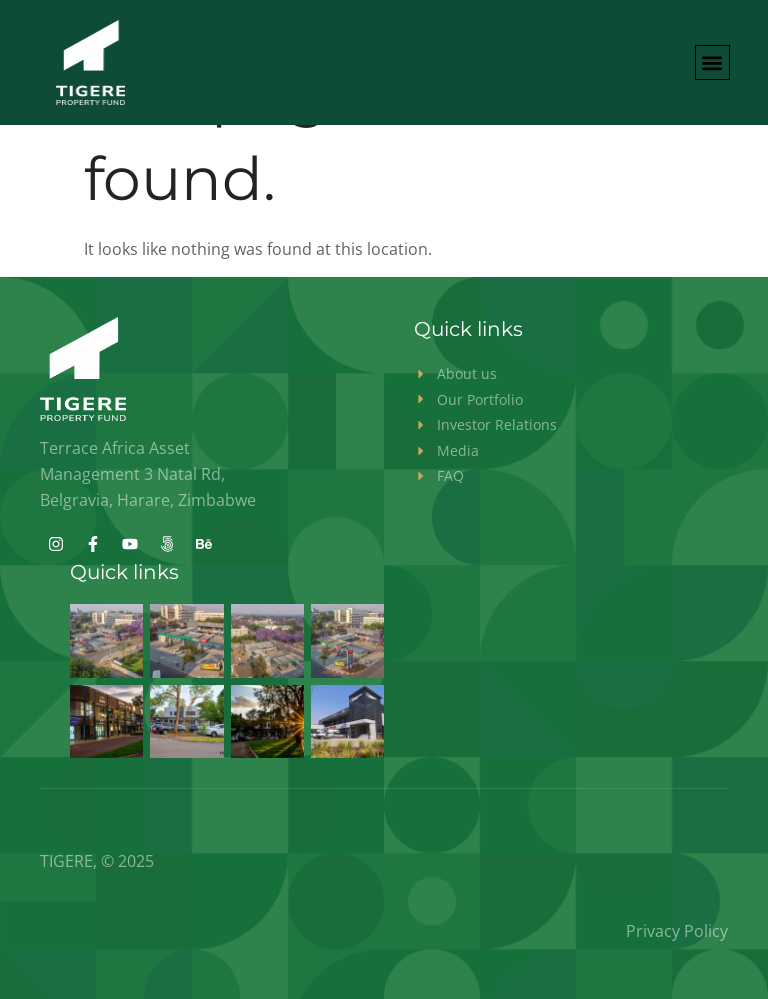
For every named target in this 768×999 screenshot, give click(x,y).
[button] (712, 62)
